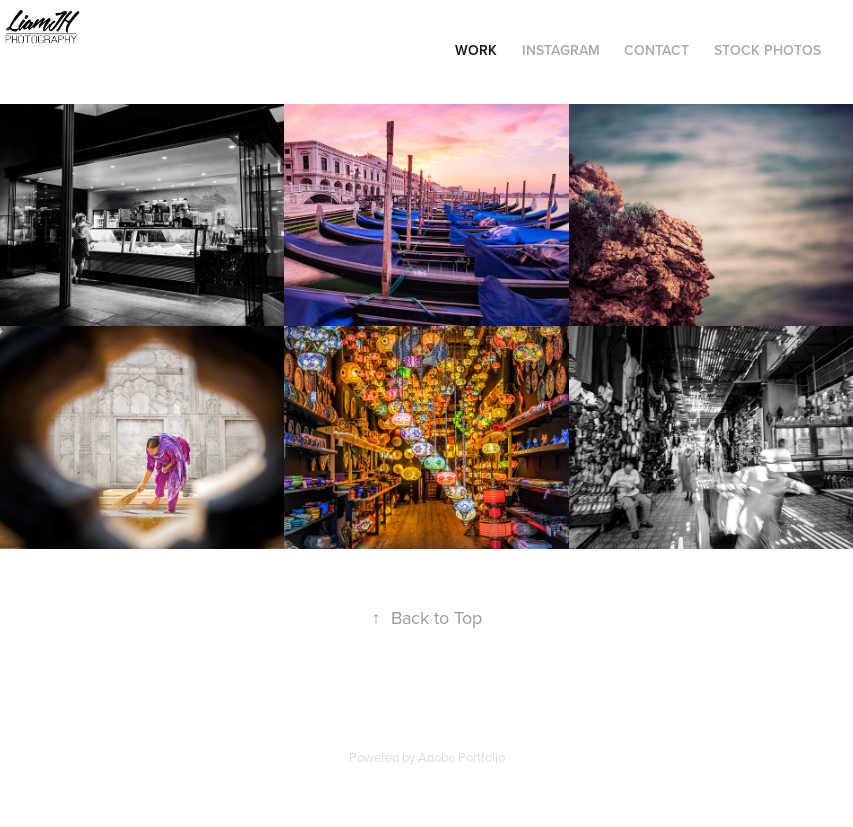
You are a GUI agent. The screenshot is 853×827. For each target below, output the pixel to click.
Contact (656, 50)
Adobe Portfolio (461, 757)
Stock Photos (767, 50)
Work (476, 50)
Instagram (561, 50)
